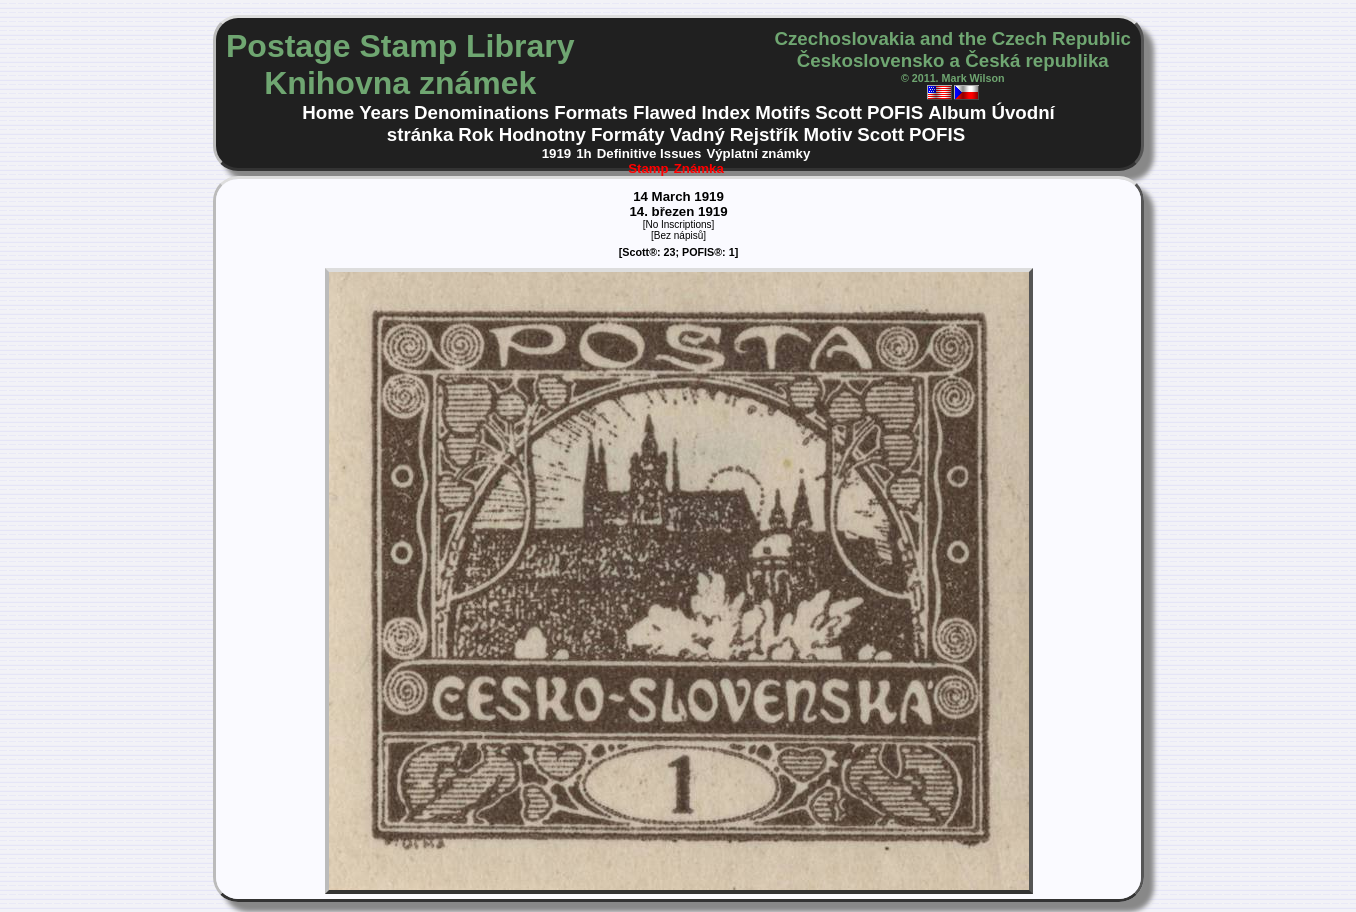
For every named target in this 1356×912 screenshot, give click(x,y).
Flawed (664, 112)
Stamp (648, 168)
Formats (591, 112)
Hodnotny (542, 134)
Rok (475, 134)
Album (957, 112)
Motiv (827, 134)
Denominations (481, 112)
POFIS (895, 112)
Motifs (782, 112)
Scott (838, 112)
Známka (699, 168)
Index (725, 112)
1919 (557, 153)
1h (583, 153)
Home (328, 112)
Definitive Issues (649, 153)
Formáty (628, 134)
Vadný (697, 134)
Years (384, 112)
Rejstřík (764, 134)
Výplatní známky (758, 153)
